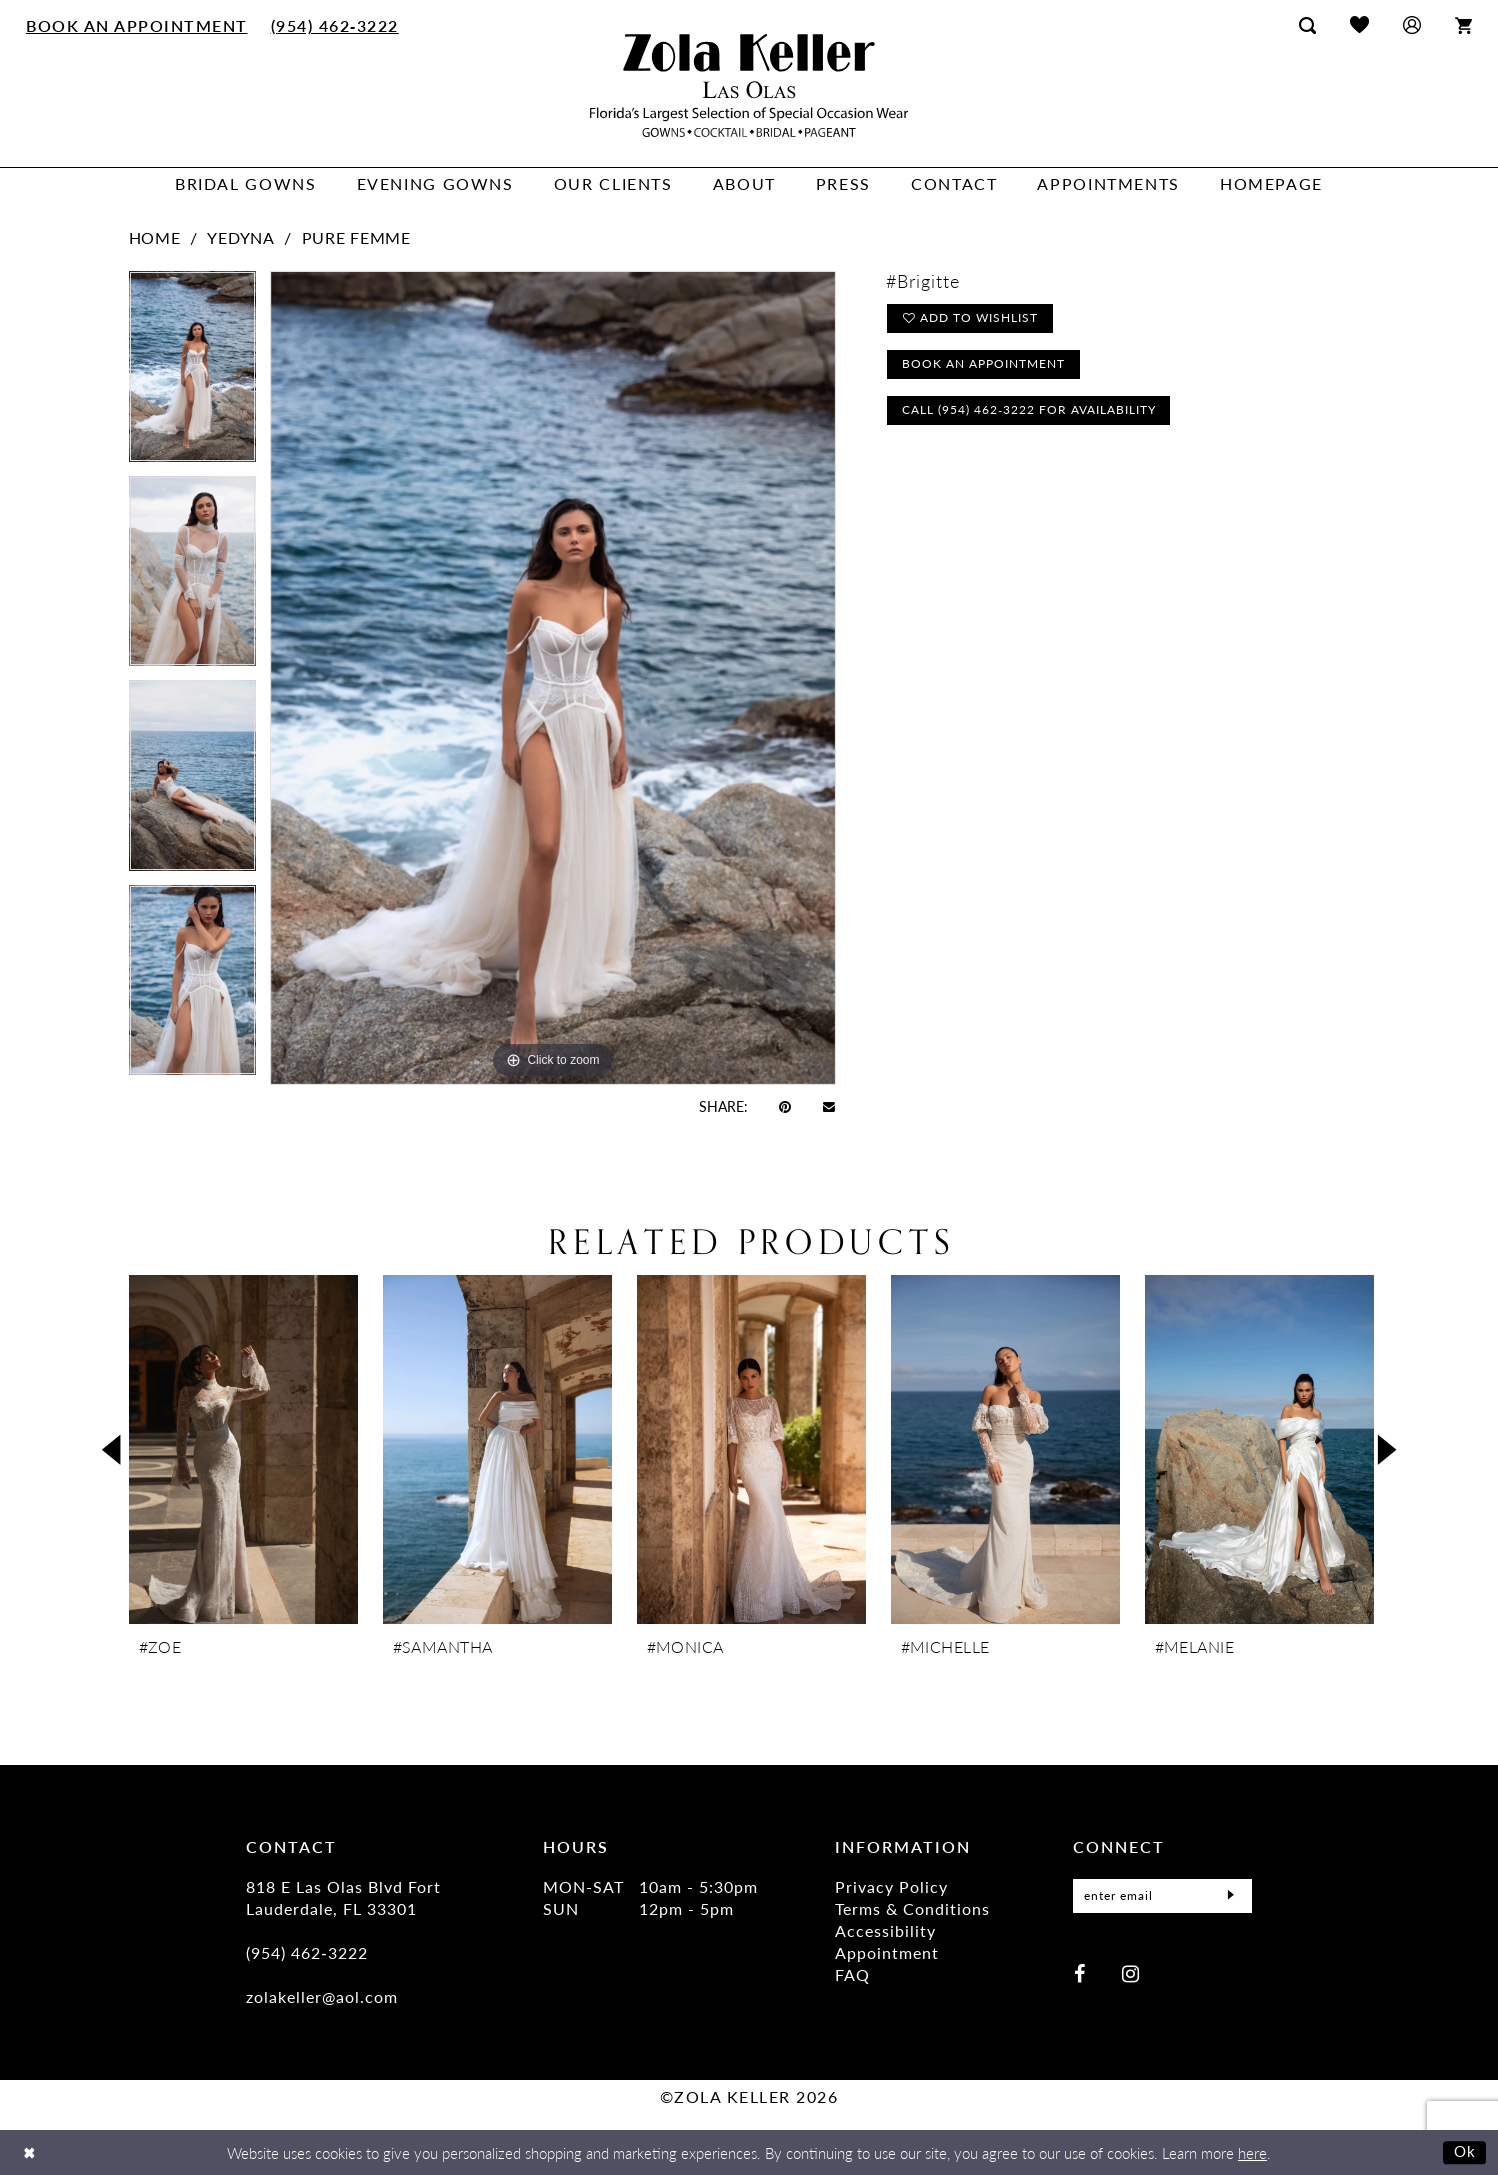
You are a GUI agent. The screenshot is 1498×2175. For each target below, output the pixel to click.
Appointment (887, 1952)
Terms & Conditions (912, 1908)
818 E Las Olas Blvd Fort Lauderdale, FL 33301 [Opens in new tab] (343, 1897)
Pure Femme (356, 237)
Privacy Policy (891, 1886)
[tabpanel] (192, 373)
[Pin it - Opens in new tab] (785, 1106)
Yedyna (240, 237)
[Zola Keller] (749, 85)
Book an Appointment (984, 366)
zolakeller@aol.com (322, 1996)
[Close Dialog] (29, 2152)
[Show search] (1307, 25)
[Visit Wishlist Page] (1359, 24)
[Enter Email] (1162, 1894)
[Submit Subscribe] (1231, 1894)
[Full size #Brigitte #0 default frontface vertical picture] (553, 677)
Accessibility (885, 1930)
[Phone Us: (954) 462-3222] (334, 25)
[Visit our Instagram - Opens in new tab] (1130, 1968)
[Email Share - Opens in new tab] (829, 1105)
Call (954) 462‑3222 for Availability (1030, 413)
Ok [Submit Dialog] (1465, 2151)
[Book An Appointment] (137, 25)
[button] (1412, 24)
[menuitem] (137, 25)
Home (155, 237)
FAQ (852, 1974)
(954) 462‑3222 (307, 1952)
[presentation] (243, 1449)
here (1252, 2152)
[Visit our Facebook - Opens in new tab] (1079, 1968)
